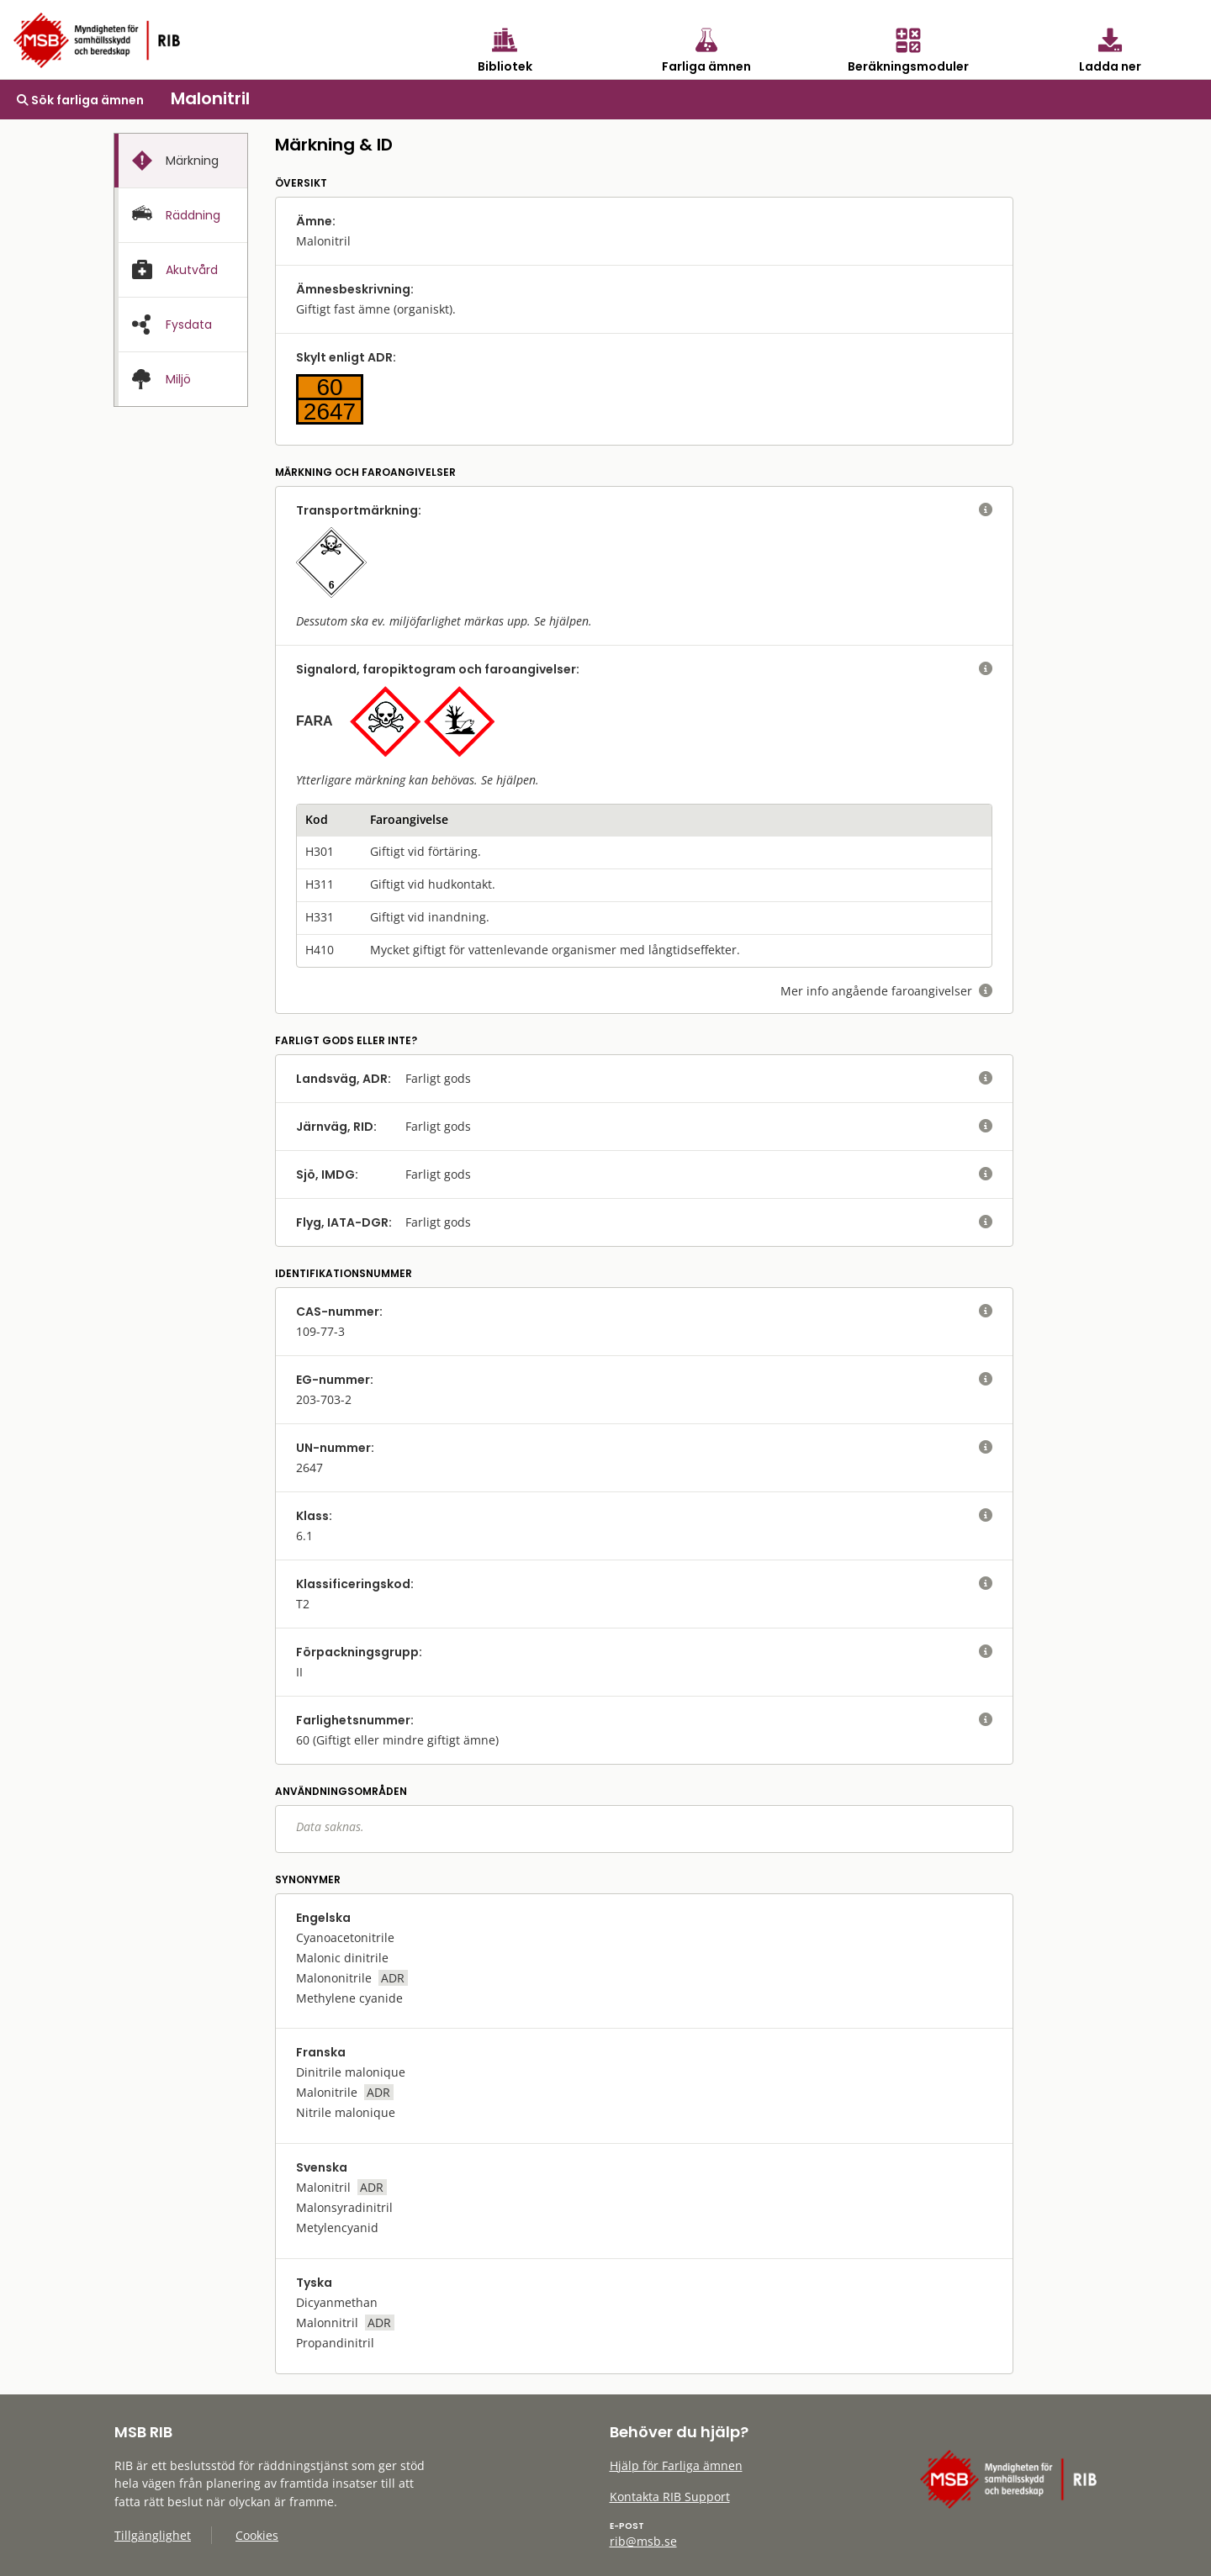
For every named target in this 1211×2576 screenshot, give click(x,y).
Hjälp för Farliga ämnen (676, 2465)
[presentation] (180, 161)
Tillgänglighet (152, 2535)
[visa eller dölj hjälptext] (985, 510)
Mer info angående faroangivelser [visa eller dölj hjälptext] (886, 991)
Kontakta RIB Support (670, 2497)
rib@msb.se (643, 2541)
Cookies (256, 2535)
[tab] (180, 160)
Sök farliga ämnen (80, 100)
